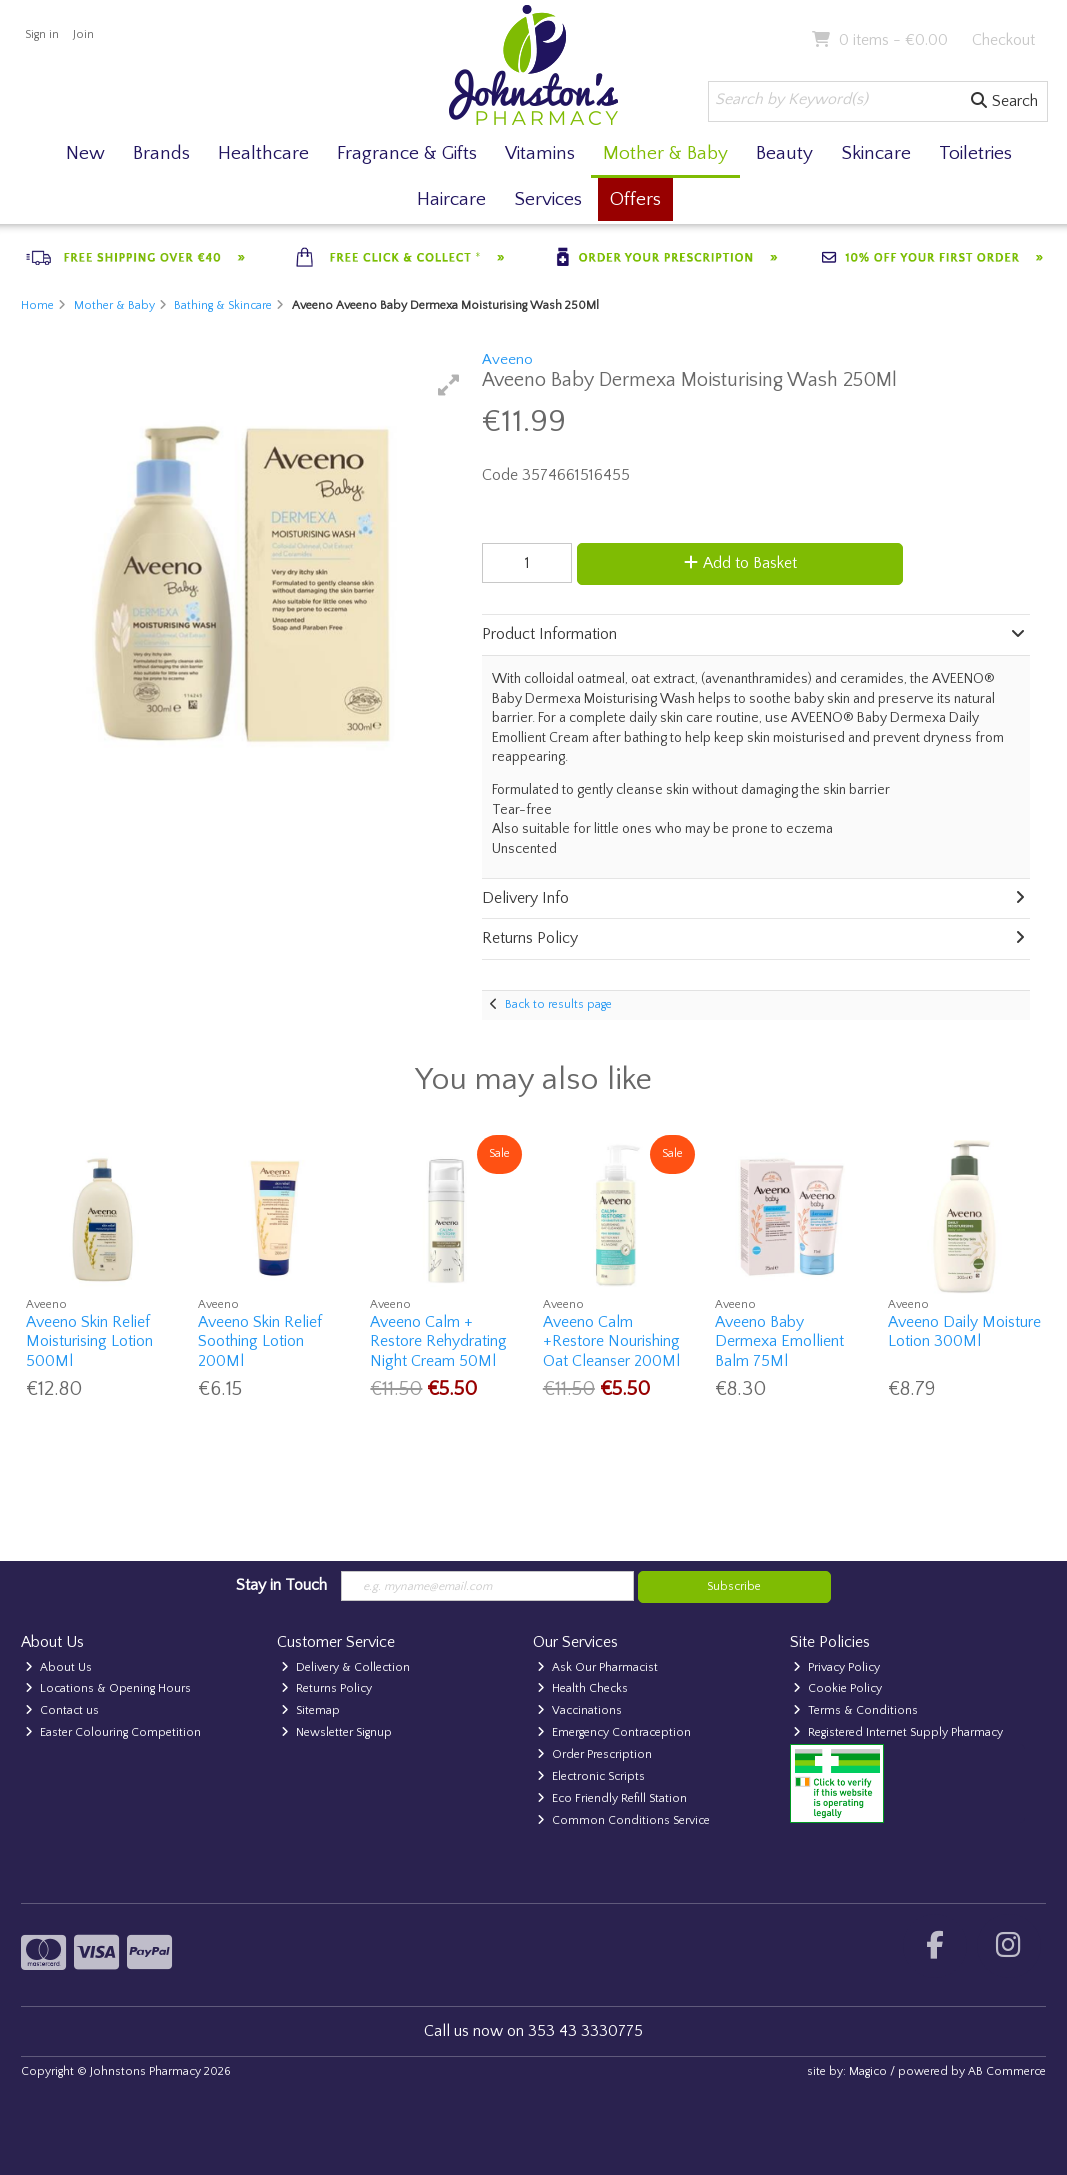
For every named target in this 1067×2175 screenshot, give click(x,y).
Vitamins (540, 153)
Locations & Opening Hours (108, 1688)
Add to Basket (740, 563)
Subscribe (734, 1586)
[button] (449, 385)
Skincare (876, 153)
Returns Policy (326, 1688)
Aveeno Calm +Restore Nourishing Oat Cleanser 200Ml (611, 1341)
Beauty (784, 153)
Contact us (62, 1710)
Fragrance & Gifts (407, 153)
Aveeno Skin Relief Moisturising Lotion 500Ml (89, 1341)
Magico (868, 2071)
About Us (58, 1667)
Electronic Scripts (591, 1776)
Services (548, 199)
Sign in (42, 34)
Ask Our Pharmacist (597, 1667)
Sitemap (310, 1710)
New (85, 153)
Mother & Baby (665, 153)
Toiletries (975, 153)
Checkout (1003, 40)
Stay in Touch (281, 1585)
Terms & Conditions (855, 1710)
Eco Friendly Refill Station (612, 1798)
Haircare (451, 199)
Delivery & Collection (345, 1667)
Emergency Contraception (614, 1732)
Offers (635, 199)
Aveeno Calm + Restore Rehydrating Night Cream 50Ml (438, 1341)
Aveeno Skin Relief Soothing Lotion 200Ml (260, 1341)
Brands (161, 153)
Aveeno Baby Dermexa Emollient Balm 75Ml (779, 1341)
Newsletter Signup (336, 1732)
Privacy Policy (836, 1667)
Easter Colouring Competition (113, 1732)
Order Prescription (594, 1754)
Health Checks (582, 1688)
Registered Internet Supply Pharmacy (898, 1732)
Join (83, 34)
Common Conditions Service (623, 1820)
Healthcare (263, 153)
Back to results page (558, 1004)
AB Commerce (1007, 2071)
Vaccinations (579, 1710)
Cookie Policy (837, 1688)
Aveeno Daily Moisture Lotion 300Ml (964, 1331)
